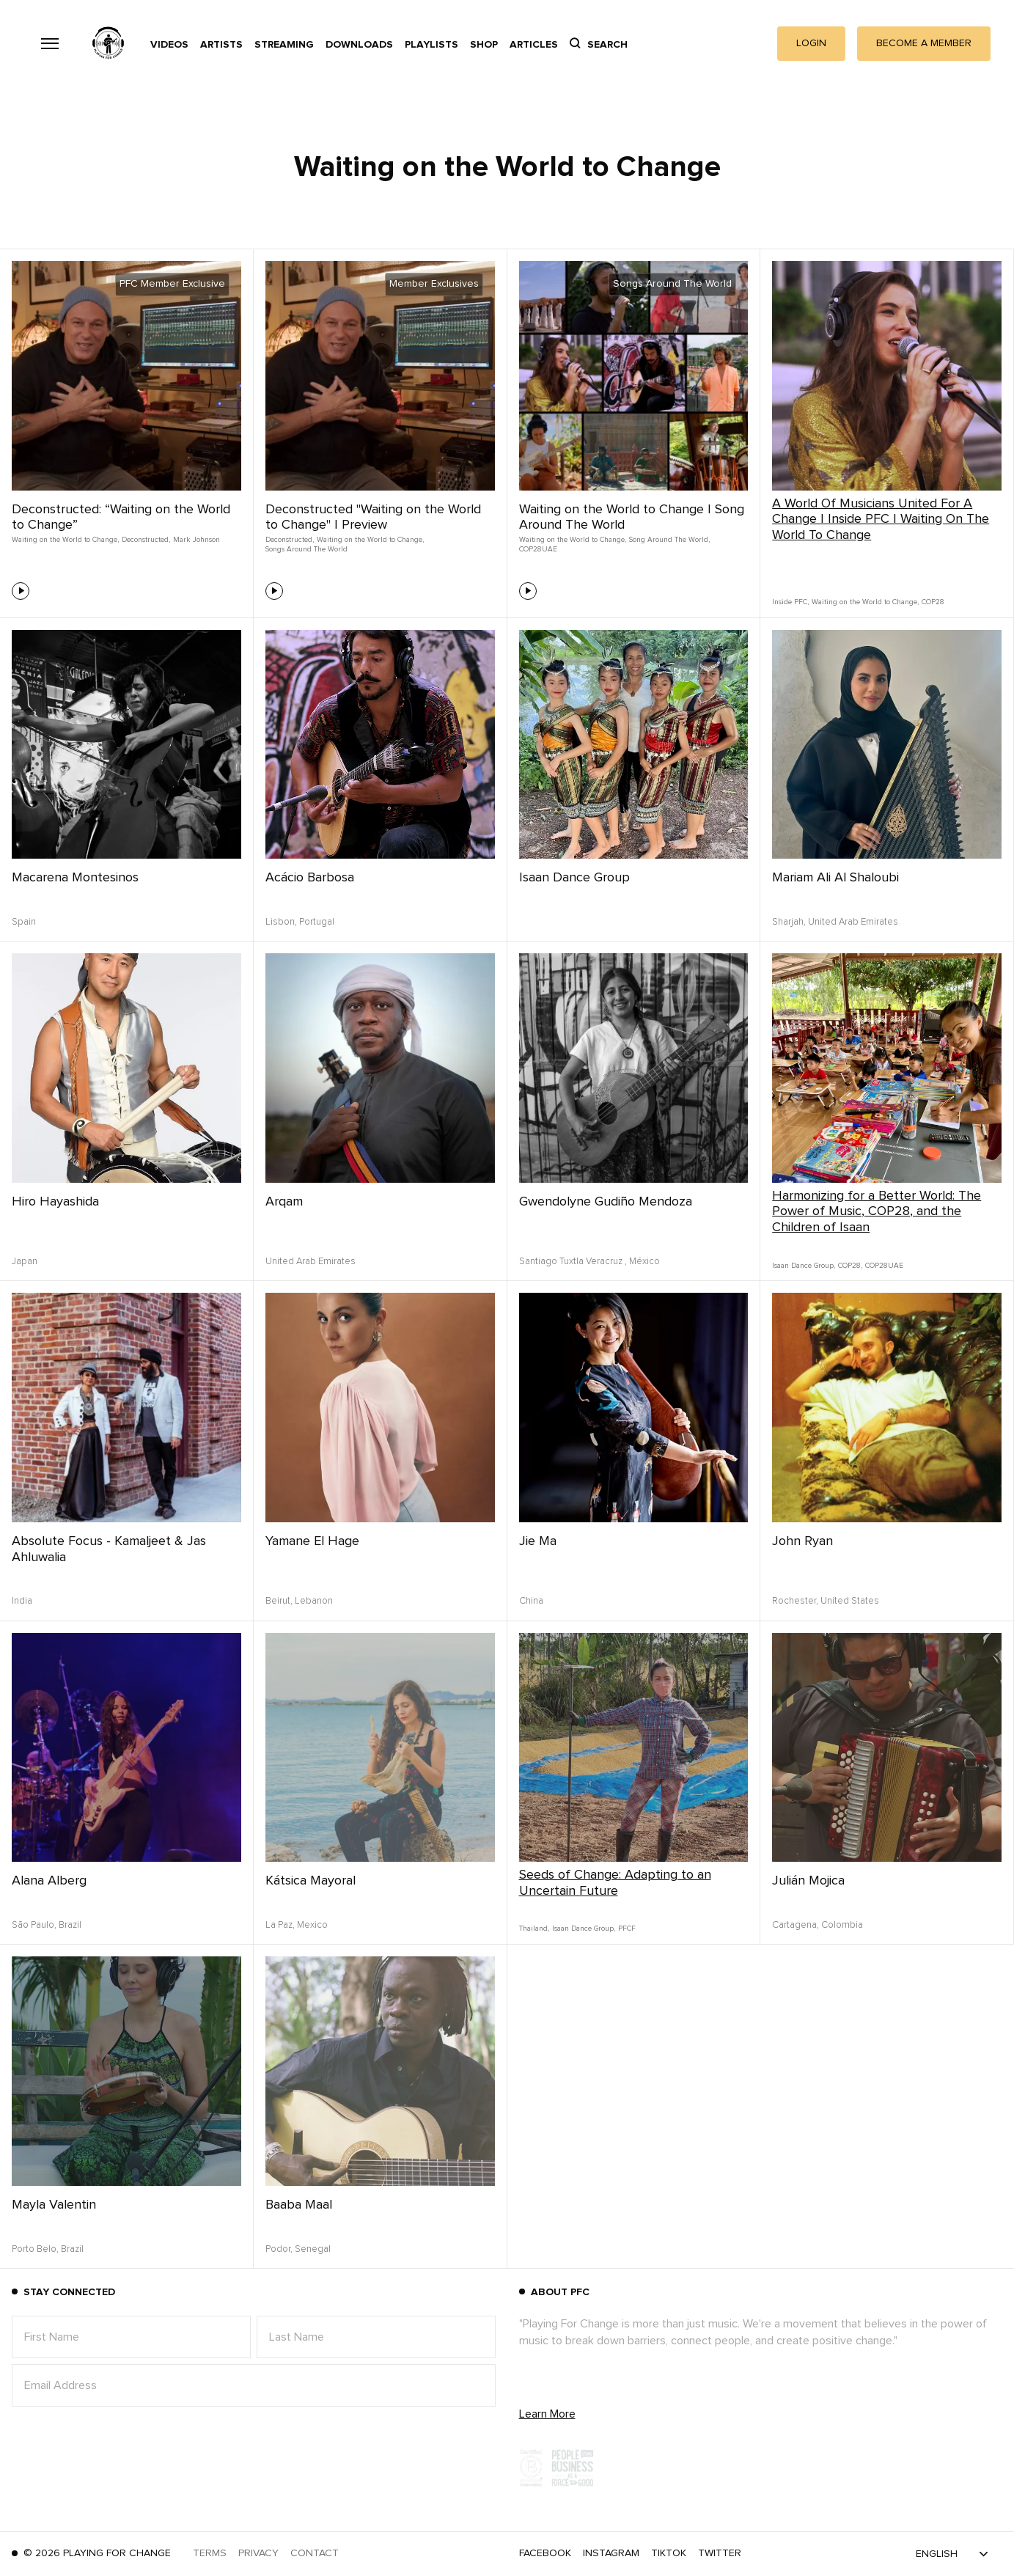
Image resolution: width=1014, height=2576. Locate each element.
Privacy (258, 2553)
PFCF (627, 1928)
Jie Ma (537, 1541)
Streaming (284, 45)
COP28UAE (538, 549)
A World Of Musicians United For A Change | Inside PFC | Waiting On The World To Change (880, 519)
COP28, (850, 1265)
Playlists (431, 45)
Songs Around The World (306, 549)
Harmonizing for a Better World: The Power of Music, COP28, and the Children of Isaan (876, 1211)
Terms (210, 2553)
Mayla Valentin (54, 2205)
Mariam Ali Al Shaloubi (835, 877)
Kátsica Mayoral (310, 1880)
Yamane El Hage (312, 1541)
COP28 (933, 602)
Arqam (284, 1201)
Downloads (359, 45)
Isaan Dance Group (574, 877)
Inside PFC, (790, 602)
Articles (534, 45)
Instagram (611, 2553)
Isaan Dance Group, (803, 1265)
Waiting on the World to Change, (65, 539)
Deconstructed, (146, 539)
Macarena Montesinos (75, 877)
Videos (169, 45)
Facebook (545, 2553)
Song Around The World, (669, 539)
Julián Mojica (808, 1880)
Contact (314, 2553)
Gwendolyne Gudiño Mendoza (605, 1201)
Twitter (719, 2553)
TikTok (668, 2553)
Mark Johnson (196, 539)
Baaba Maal (298, 2205)
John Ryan (802, 1541)
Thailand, (534, 1928)
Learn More (547, 2414)
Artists (221, 45)
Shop (484, 45)
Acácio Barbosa (309, 877)
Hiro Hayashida (55, 1201)
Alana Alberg (49, 1880)
